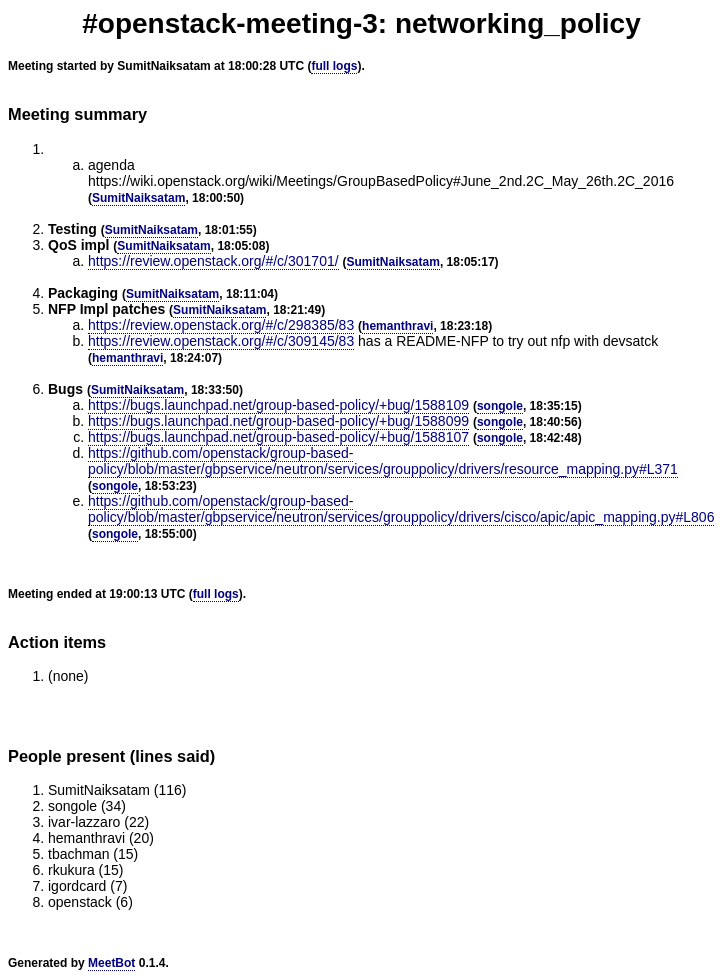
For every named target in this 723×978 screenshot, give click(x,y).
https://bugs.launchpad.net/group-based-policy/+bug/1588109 (278, 405)
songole (500, 406)
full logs (334, 66)
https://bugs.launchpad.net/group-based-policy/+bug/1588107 (278, 437)
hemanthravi (397, 326)
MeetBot (111, 963)
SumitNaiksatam (138, 198)
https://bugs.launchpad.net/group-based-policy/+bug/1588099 (278, 421)
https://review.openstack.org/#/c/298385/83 (221, 325)
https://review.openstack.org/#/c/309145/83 (221, 341)
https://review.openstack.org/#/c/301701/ (213, 261)
